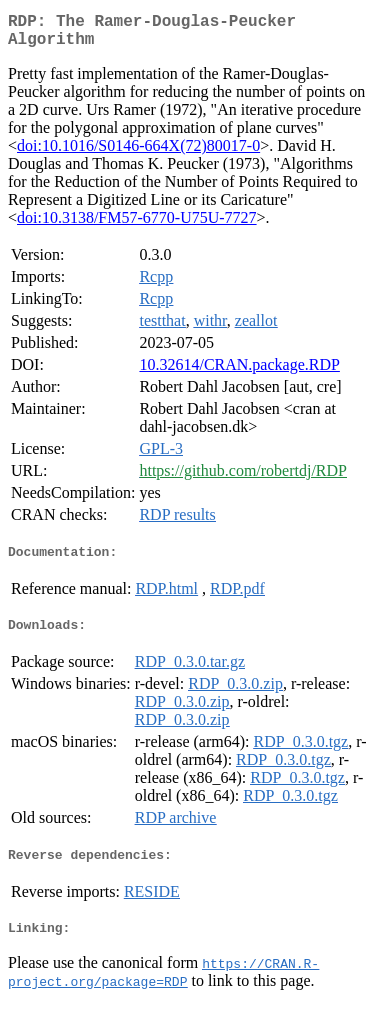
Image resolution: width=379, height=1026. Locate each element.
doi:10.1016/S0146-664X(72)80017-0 (138, 153)
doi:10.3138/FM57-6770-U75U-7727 (137, 225)
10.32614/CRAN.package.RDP (239, 372)
